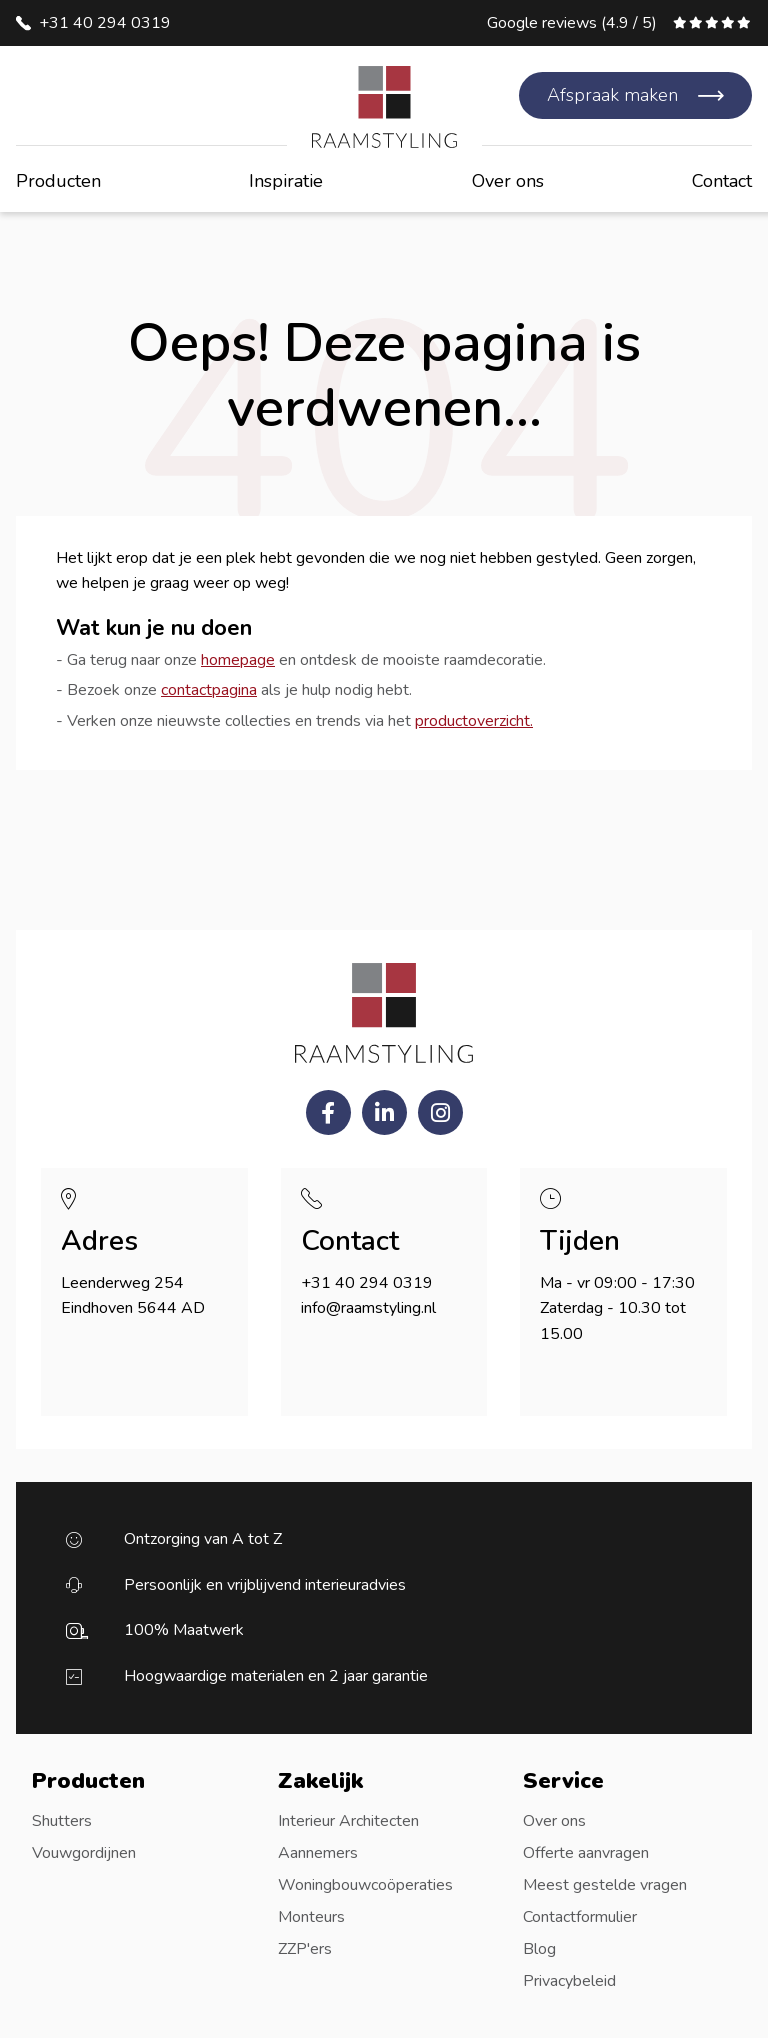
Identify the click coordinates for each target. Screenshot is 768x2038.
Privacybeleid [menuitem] (569, 1981)
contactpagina (209, 690)
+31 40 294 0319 (105, 23)
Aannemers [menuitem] (318, 1853)
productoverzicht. (474, 721)
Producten (58, 181)
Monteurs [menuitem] (311, 1917)
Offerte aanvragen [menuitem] (586, 1853)
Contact (722, 181)
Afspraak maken (612, 95)
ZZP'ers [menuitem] (305, 1949)
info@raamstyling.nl (368, 1308)
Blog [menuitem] (539, 1949)
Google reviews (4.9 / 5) (572, 23)
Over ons (508, 181)
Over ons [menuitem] (554, 1821)
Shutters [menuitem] (62, 1821)
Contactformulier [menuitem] (580, 1917)
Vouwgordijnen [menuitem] (84, 1853)
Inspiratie (286, 181)
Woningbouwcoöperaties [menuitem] (365, 1885)
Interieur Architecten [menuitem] (348, 1821)
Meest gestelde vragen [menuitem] (605, 1885)
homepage (238, 660)
